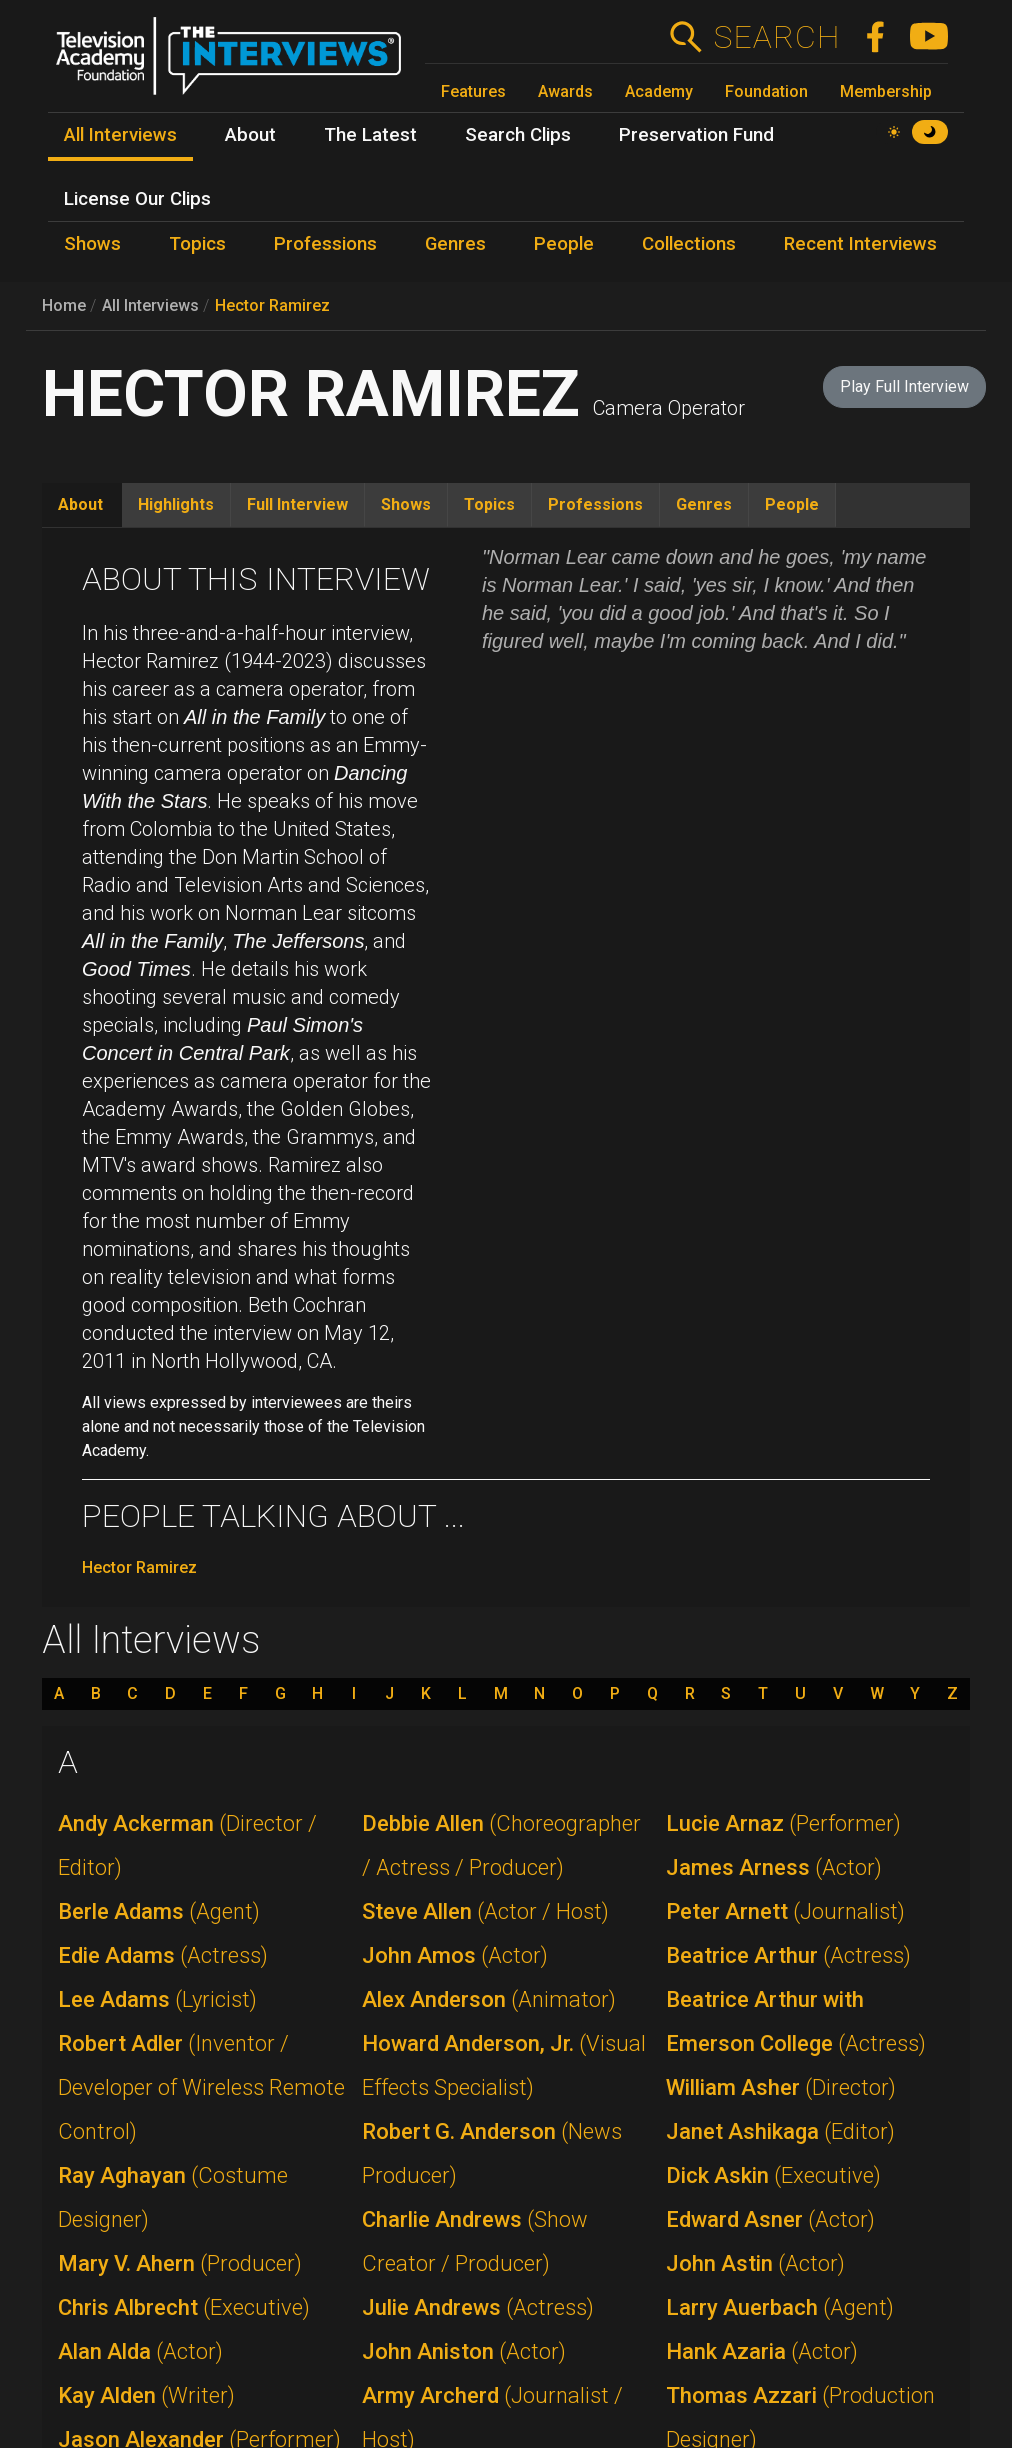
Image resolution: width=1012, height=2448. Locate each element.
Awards (565, 91)
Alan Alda (140, 2351)
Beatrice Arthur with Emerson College (796, 2021)
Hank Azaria (762, 2351)
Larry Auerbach (780, 2307)
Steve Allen (485, 1911)
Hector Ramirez (272, 305)
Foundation (766, 91)
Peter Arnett (785, 1911)
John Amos (455, 1955)
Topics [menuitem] (197, 244)
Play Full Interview (904, 386)
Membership (886, 91)
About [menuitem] (250, 135)
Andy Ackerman (187, 1845)
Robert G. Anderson (492, 2153)
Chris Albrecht (184, 2307)
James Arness (774, 1867)
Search (776, 37)
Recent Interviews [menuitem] (860, 244)
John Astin (755, 2263)
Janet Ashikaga (780, 2131)
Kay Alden (146, 2395)
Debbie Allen (501, 1845)
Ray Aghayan (173, 2197)
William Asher (781, 2087)
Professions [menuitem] (325, 244)
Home (64, 305)
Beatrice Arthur (788, 1955)
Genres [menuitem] (455, 244)
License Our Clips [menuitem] (137, 199)
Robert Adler (201, 2087)
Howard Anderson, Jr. (504, 2065)
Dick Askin (773, 2175)
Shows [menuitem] (92, 244)
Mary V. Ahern (180, 2263)
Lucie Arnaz (783, 1823)
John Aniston (464, 2351)
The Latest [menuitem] (370, 135)
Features (473, 91)
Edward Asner (770, 2219)
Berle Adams (159, 1911)
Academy (659, 91)
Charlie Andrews (475, 2241)
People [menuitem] (564, 244)
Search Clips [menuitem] (518, 135)
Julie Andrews (478, 2307)
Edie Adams (163, 1955)
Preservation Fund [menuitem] (696, 135)
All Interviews (150, 305)
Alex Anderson (489, 1999)
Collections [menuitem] (689, 244)
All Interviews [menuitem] (120, 135)
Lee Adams (157, 1999)
